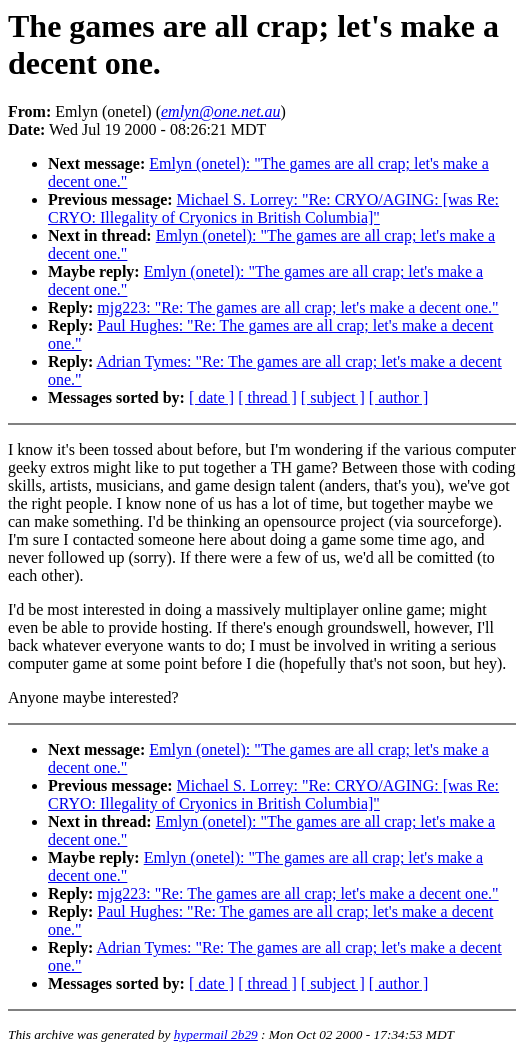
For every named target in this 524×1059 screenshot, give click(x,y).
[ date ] (211, 397)
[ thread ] (267, 397)
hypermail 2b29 (216, 1034)
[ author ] (399, 397)
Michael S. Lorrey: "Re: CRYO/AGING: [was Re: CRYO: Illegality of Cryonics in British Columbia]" (273, 208)
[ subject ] (333, 397)
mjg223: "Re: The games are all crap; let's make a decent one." (297, 307)
